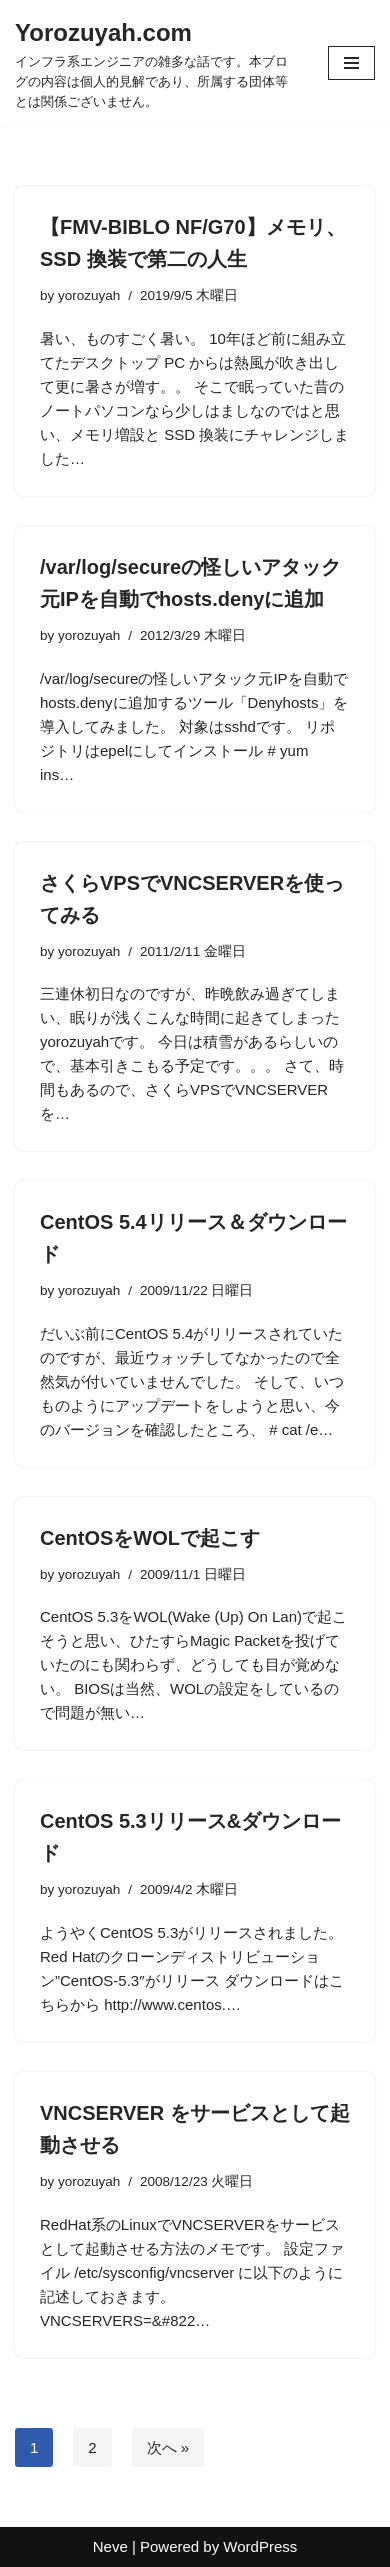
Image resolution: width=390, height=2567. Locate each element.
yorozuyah (89, 295)
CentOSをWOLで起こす (150, 1538)
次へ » (168, 2447)
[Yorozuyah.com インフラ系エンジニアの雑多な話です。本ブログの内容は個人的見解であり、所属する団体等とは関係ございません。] (156, 63)
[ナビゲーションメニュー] (351, 63)
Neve (110, 2546)
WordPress (260, 2546)
